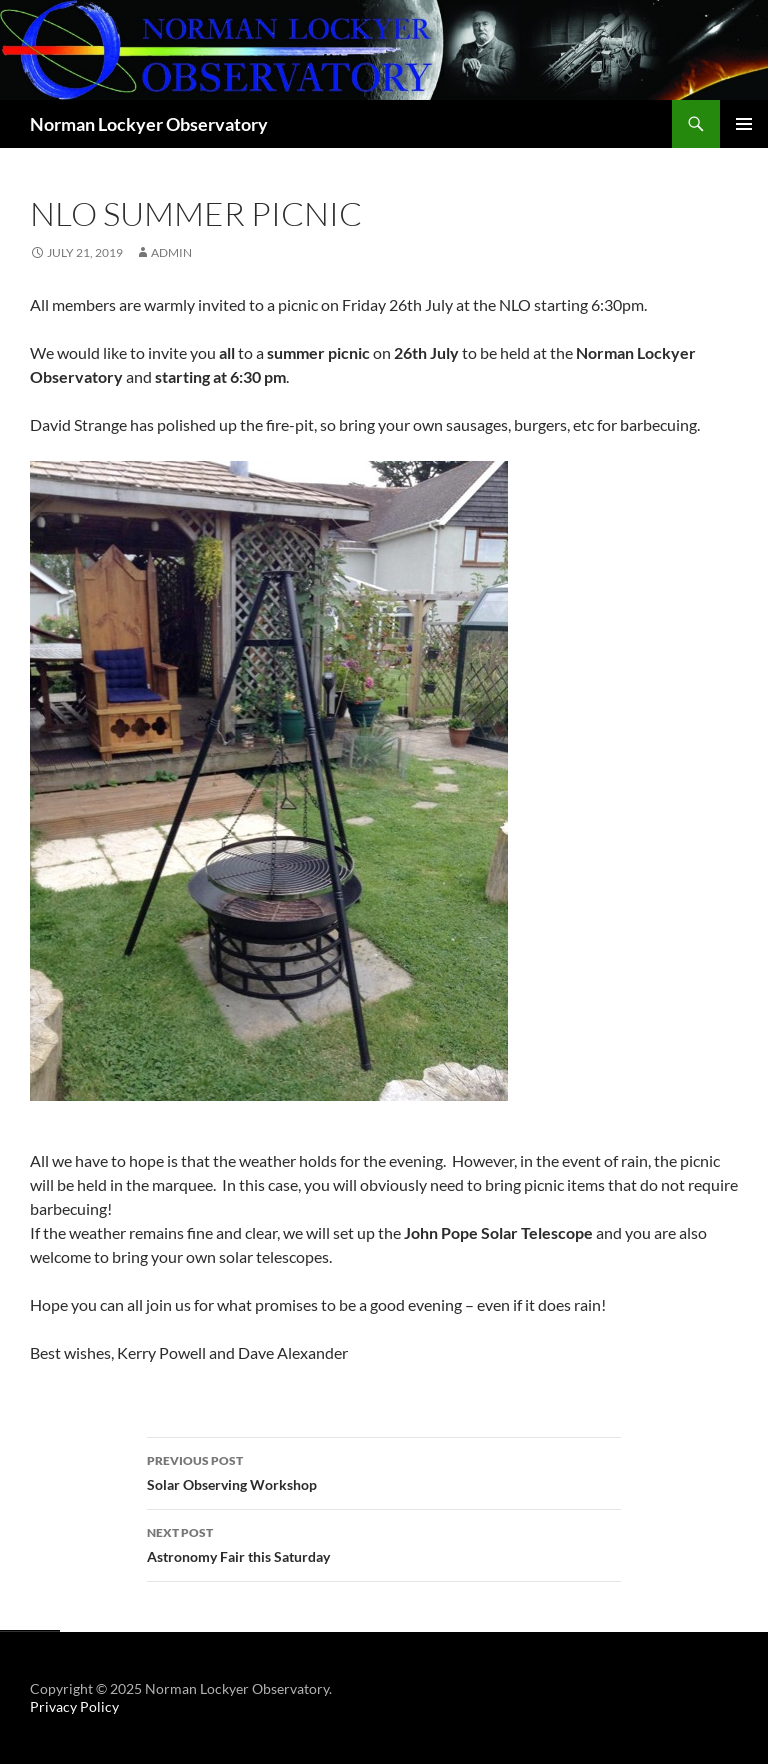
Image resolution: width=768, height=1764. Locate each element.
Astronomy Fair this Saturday (384, 1543)
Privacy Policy (74, 1706)
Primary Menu (744, 124)
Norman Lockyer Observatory (149, 124)
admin (171, 252)
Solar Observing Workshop (384, 1471)
